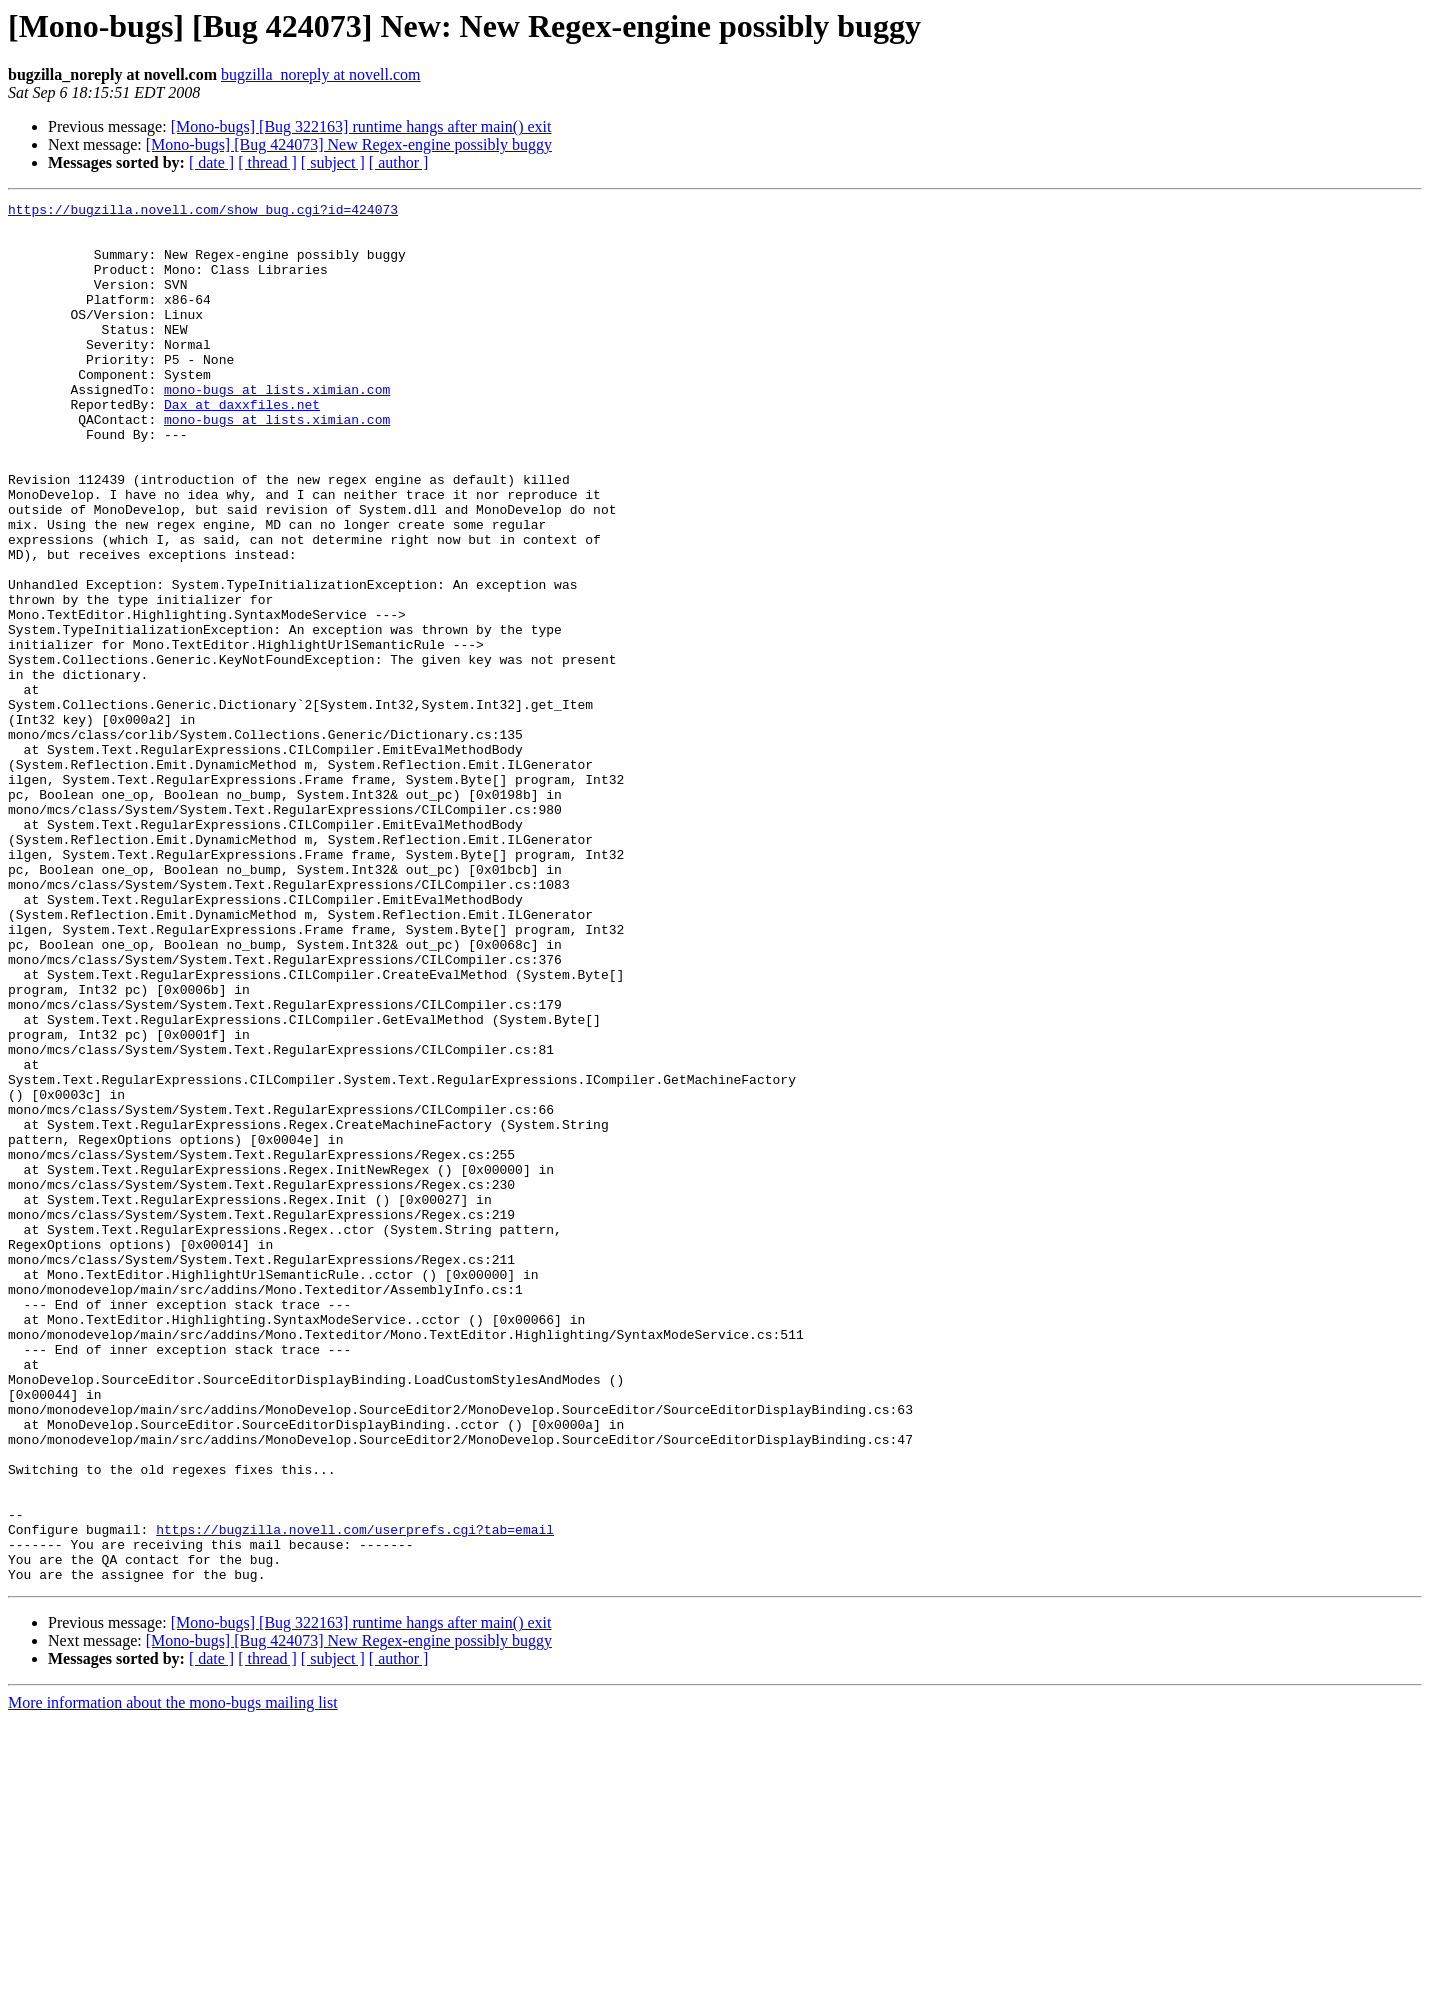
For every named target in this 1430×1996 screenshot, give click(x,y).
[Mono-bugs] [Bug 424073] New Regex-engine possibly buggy (349, 144)
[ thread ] (267, 162)
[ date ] (211, 162)
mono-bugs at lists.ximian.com (277, 428)
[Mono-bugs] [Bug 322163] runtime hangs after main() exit (361, 126)
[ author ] (399, 162)
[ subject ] (333, 162)
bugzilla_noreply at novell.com (321, 74)
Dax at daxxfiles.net (242, 446)
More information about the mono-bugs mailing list (173, 1978)
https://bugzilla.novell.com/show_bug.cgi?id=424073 (203, 212)
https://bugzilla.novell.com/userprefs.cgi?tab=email (355, 1796)
